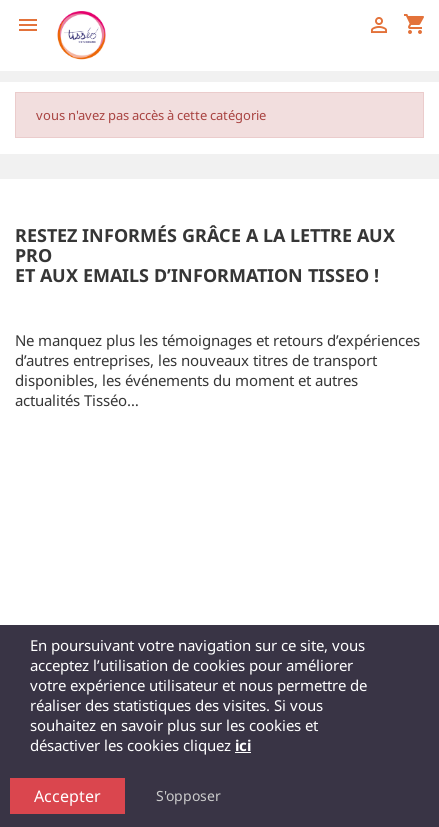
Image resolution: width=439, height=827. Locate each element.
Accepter (67, 796)
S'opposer (188, 795)
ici (243, 745)
